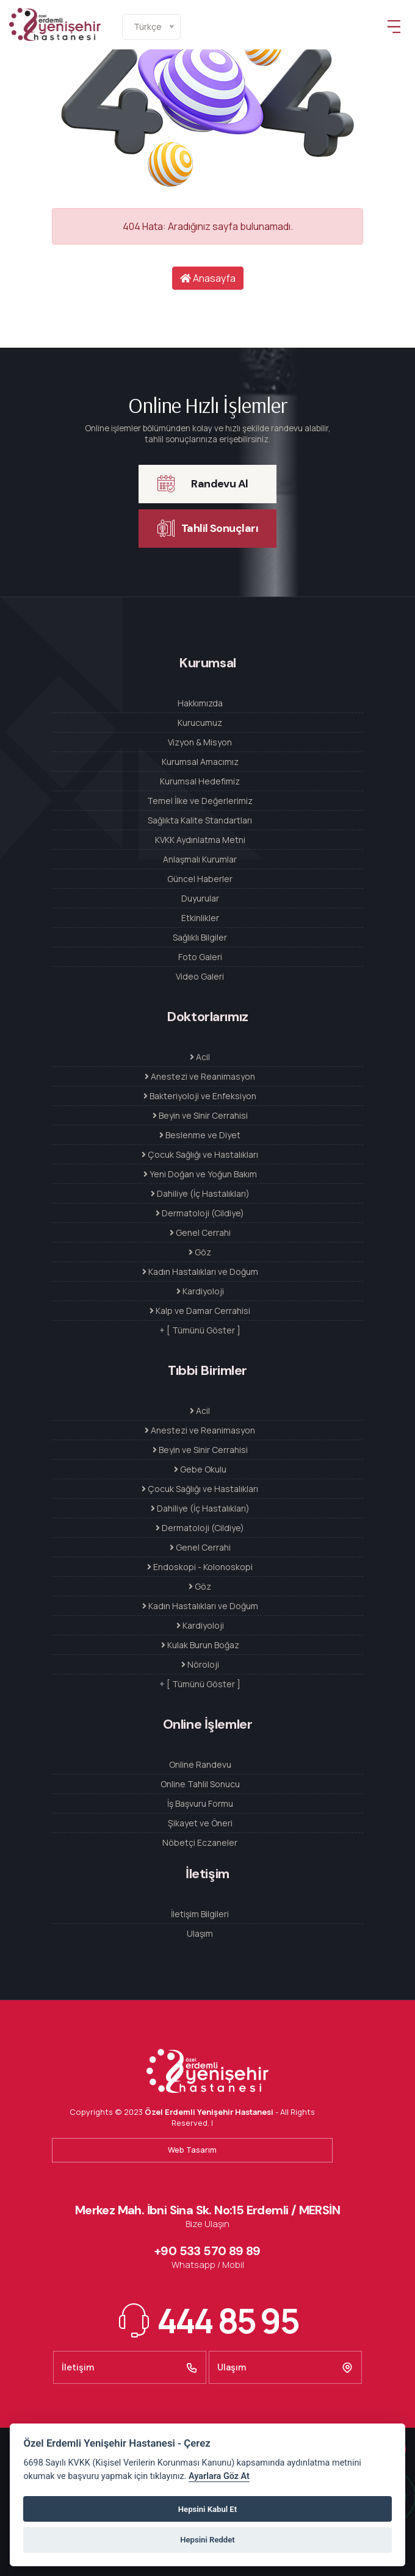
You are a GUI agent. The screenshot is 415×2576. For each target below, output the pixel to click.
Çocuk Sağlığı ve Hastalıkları (200, 1154)
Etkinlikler (200, 918)
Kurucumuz (200, 722)
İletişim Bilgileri (200, 1914)
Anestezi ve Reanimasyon (200, 1076)
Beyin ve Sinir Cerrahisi (200, 1115)
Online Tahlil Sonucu (200, 1784)
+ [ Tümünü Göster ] (199, 1330)
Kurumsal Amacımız (200, 761)
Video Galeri (200, 976)
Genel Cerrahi (200, 1232)
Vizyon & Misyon (200, 742)
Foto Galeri (200, 957)
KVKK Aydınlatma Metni (200, 839)
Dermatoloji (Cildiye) (200, 1213)
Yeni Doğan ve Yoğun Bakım (200, 1174)
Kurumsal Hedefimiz (200, 781)
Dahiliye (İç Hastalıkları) (200, 1193)
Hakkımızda (200, 703)
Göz (200, 1252)
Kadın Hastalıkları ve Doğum (200, 1271)
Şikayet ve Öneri (200, 1823)
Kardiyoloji (200, 1291)
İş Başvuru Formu (200, 1803)
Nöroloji (200, 1664)
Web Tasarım (192, 2149)
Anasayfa (208, 278)
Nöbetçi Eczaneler (199, 1842)
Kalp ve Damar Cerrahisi (200, 1310)
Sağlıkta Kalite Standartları (200, 820)
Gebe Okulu (200, 1469)
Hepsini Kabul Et (207, 2509)
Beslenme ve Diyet (199, 1135)
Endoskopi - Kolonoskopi (200, 1567)
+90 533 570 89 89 (207, 2251)
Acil (200, 1057)
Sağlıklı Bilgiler (200, 937)
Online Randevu (200, 1764)
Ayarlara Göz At (219, 2476)
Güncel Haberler (200, 878)
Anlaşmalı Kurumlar (200, 859)
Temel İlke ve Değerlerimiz (200, 800)
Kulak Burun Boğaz (200, 1645)
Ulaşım (200, 1933)
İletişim (130, 2367)
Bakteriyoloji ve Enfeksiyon (199, 1096)
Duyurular (200, 898)
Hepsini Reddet (207, 2539)
